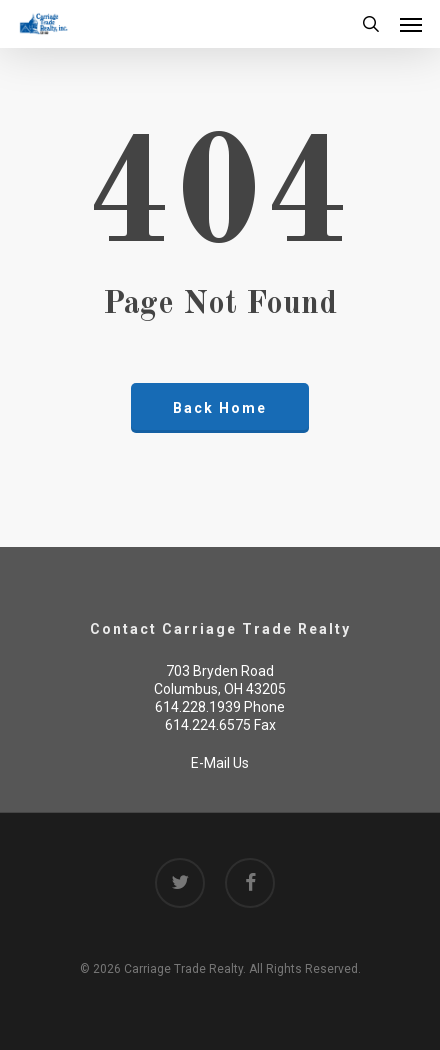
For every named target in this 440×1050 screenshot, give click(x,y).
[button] (411, 24)
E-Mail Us (220, 763)
